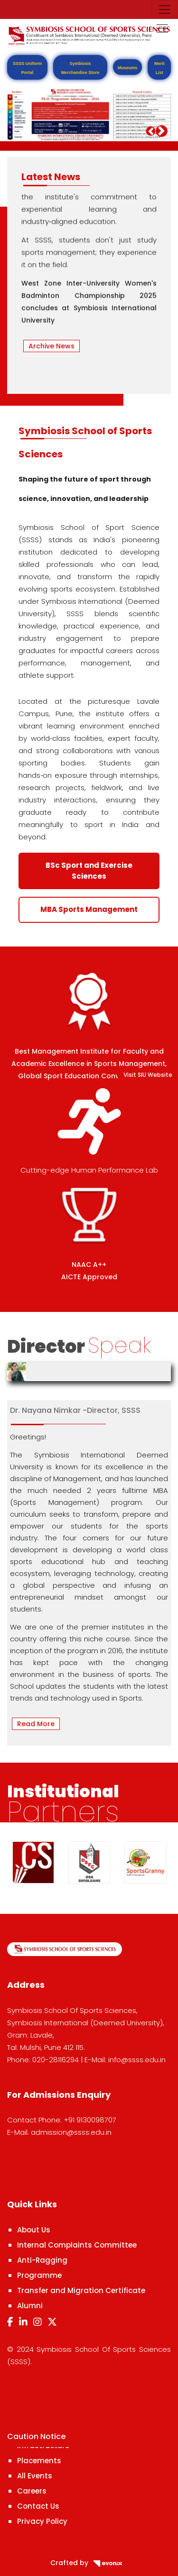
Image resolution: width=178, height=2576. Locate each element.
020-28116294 (55, 2060)
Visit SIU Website (147, 1075)
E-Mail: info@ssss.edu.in (125, 2060)
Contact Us (38, 2506)
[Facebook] (10, 2322)
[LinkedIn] (23, 2322)
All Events (34, 2476)
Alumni (30, 2306)
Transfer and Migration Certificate (81, 2290)
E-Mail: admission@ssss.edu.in (59, 2132)
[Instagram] (37, 2322)
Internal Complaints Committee (77, 2245)
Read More (36, 1724)
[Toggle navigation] (164, 9)
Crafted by (89, 2562)
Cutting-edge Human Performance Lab (89, 1170)
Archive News (51, 346)
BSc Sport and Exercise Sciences (89, 870)
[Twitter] (52, 2322)
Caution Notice (36, 2436)
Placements (39, 2461)
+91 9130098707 (90, 2120)
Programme (39, 2275)
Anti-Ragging (42, 2260)
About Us (33, 2230)
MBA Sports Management (89, 909)
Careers (32, 2491)
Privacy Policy (42, 2521)
